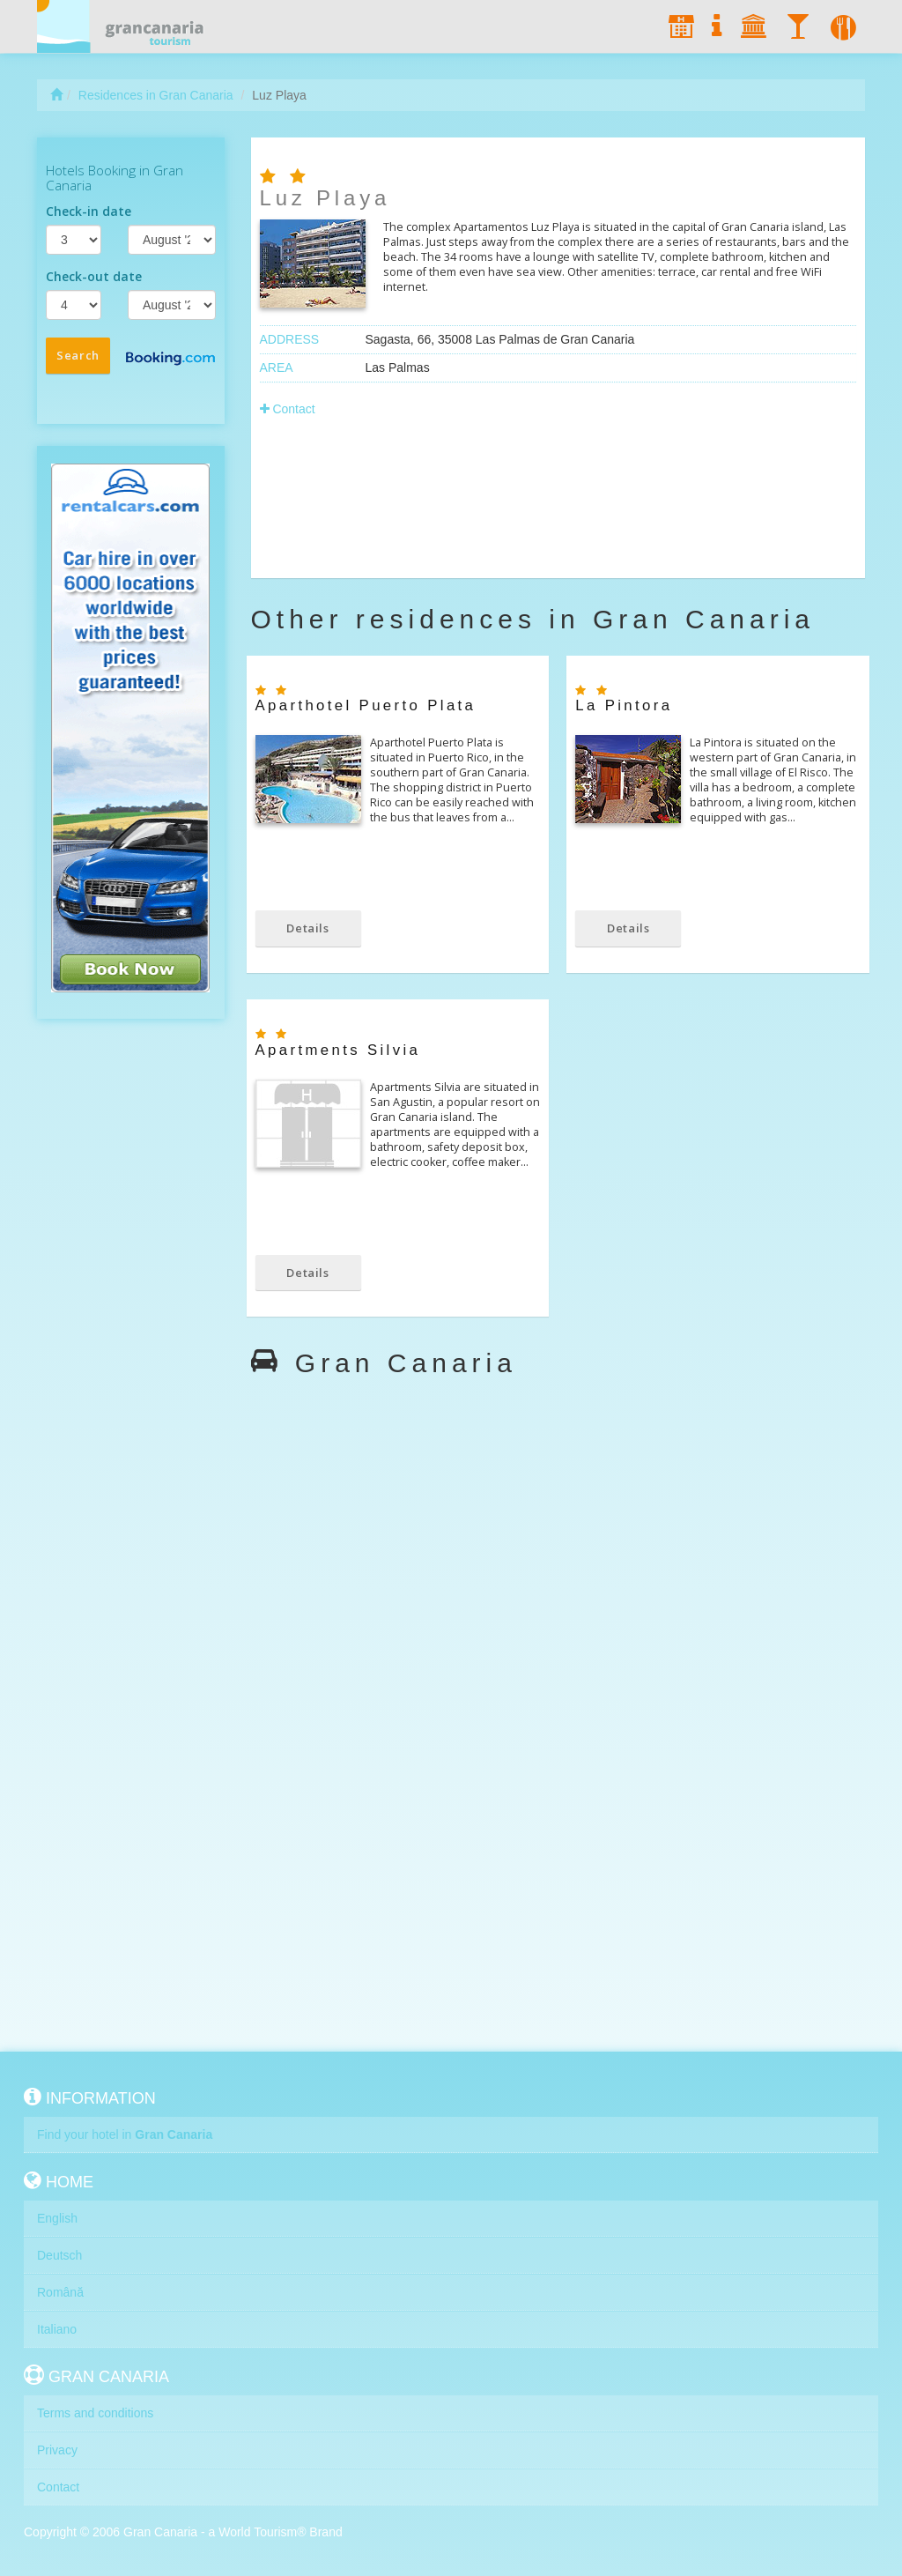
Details (307, 928)
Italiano (57, 2329)
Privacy (57, 2450)
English (57, 2218)
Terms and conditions (95, 2413)
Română (60, 2292)
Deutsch (59, 2255)
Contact (287, 409)
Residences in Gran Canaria (155, 95)
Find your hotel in (124, 2134)
